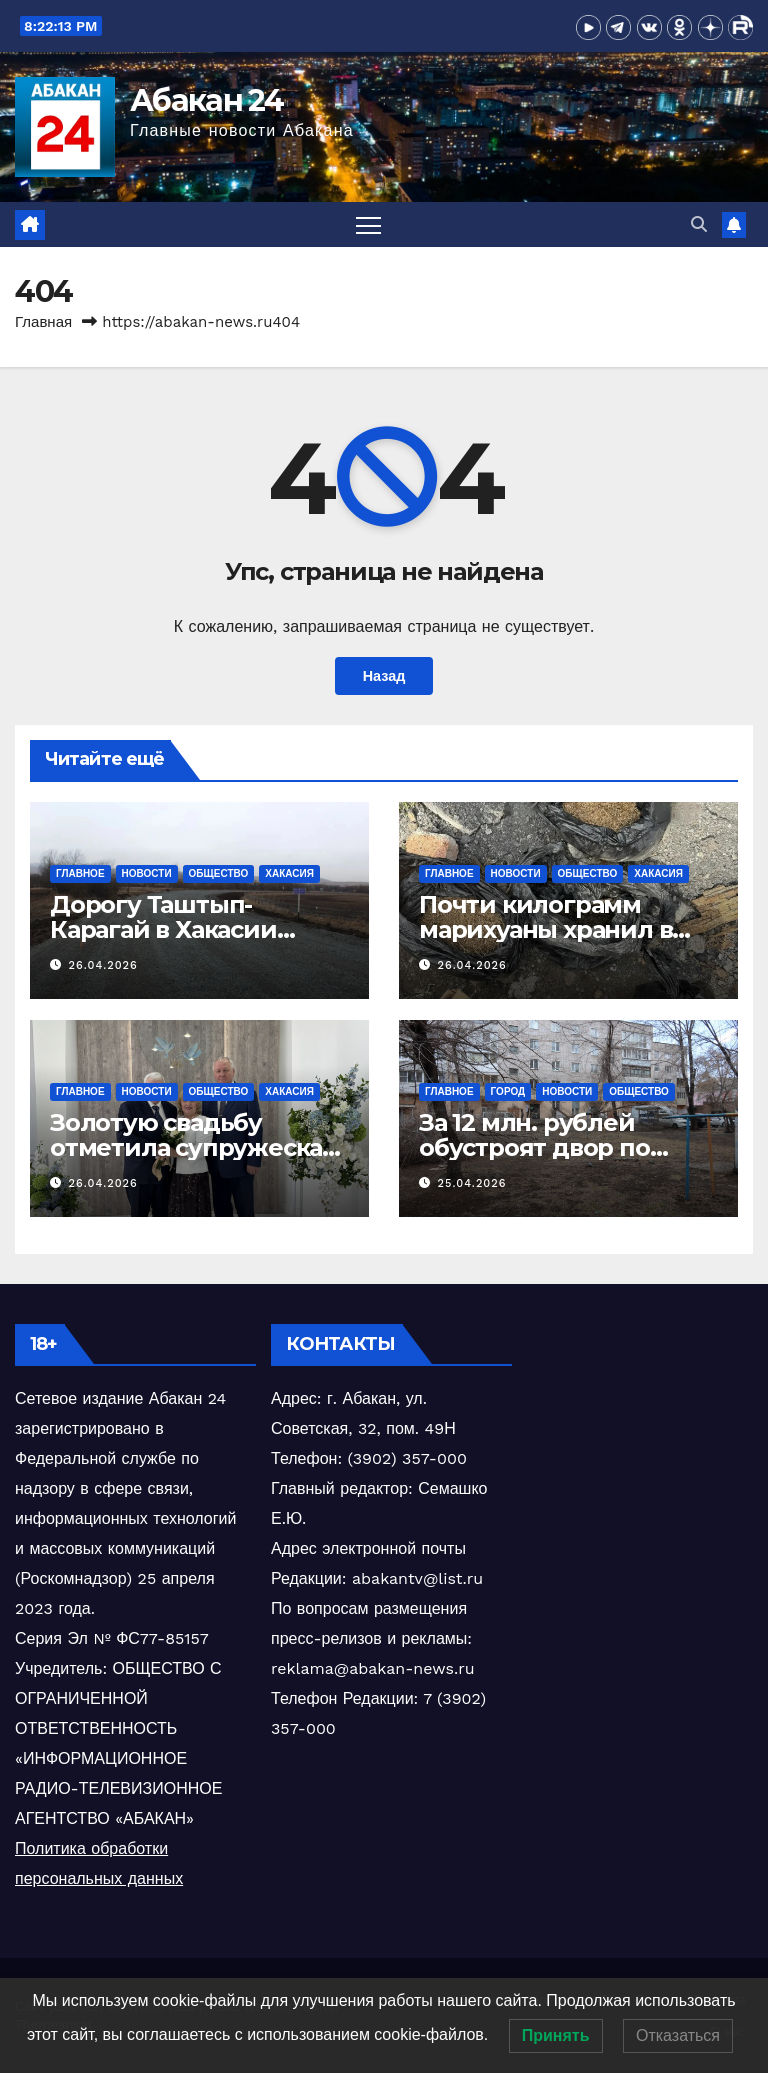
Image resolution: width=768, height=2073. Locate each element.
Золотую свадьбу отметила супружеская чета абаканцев (193, 1147)
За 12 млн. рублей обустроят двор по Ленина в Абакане (534, 1147)
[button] (699, 224)
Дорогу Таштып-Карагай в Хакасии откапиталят (163, 929)
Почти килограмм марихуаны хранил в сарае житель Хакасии (557, 929)
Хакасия (289, 873)
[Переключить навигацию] (368, 224)
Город (508, 1091)
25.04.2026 (472, 1183)
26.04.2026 (103, 965)
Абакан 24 (207, 100)
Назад (384, 676)
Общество (219, 873)
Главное (80, 873)
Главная (43, 322)
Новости (147, 873)
